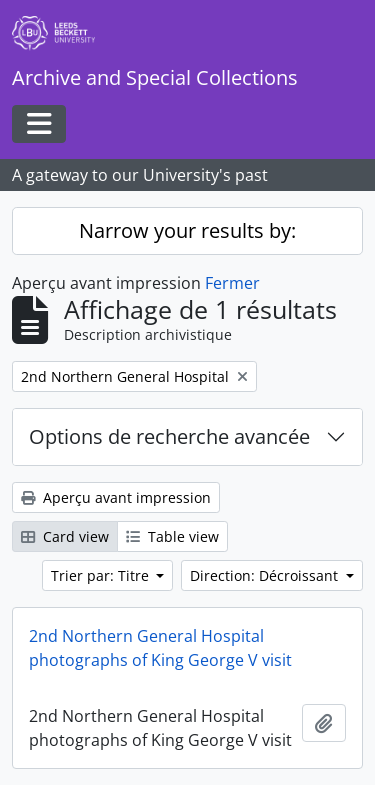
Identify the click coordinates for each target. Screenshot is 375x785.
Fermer (232, 283)
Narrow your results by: (187, 230)
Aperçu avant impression (116, 497)
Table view (172, 536)
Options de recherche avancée (169, 436)
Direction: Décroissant (266, 575)
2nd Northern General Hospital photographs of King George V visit (160, 648)
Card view (65, 536)
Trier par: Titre (102, 575)
